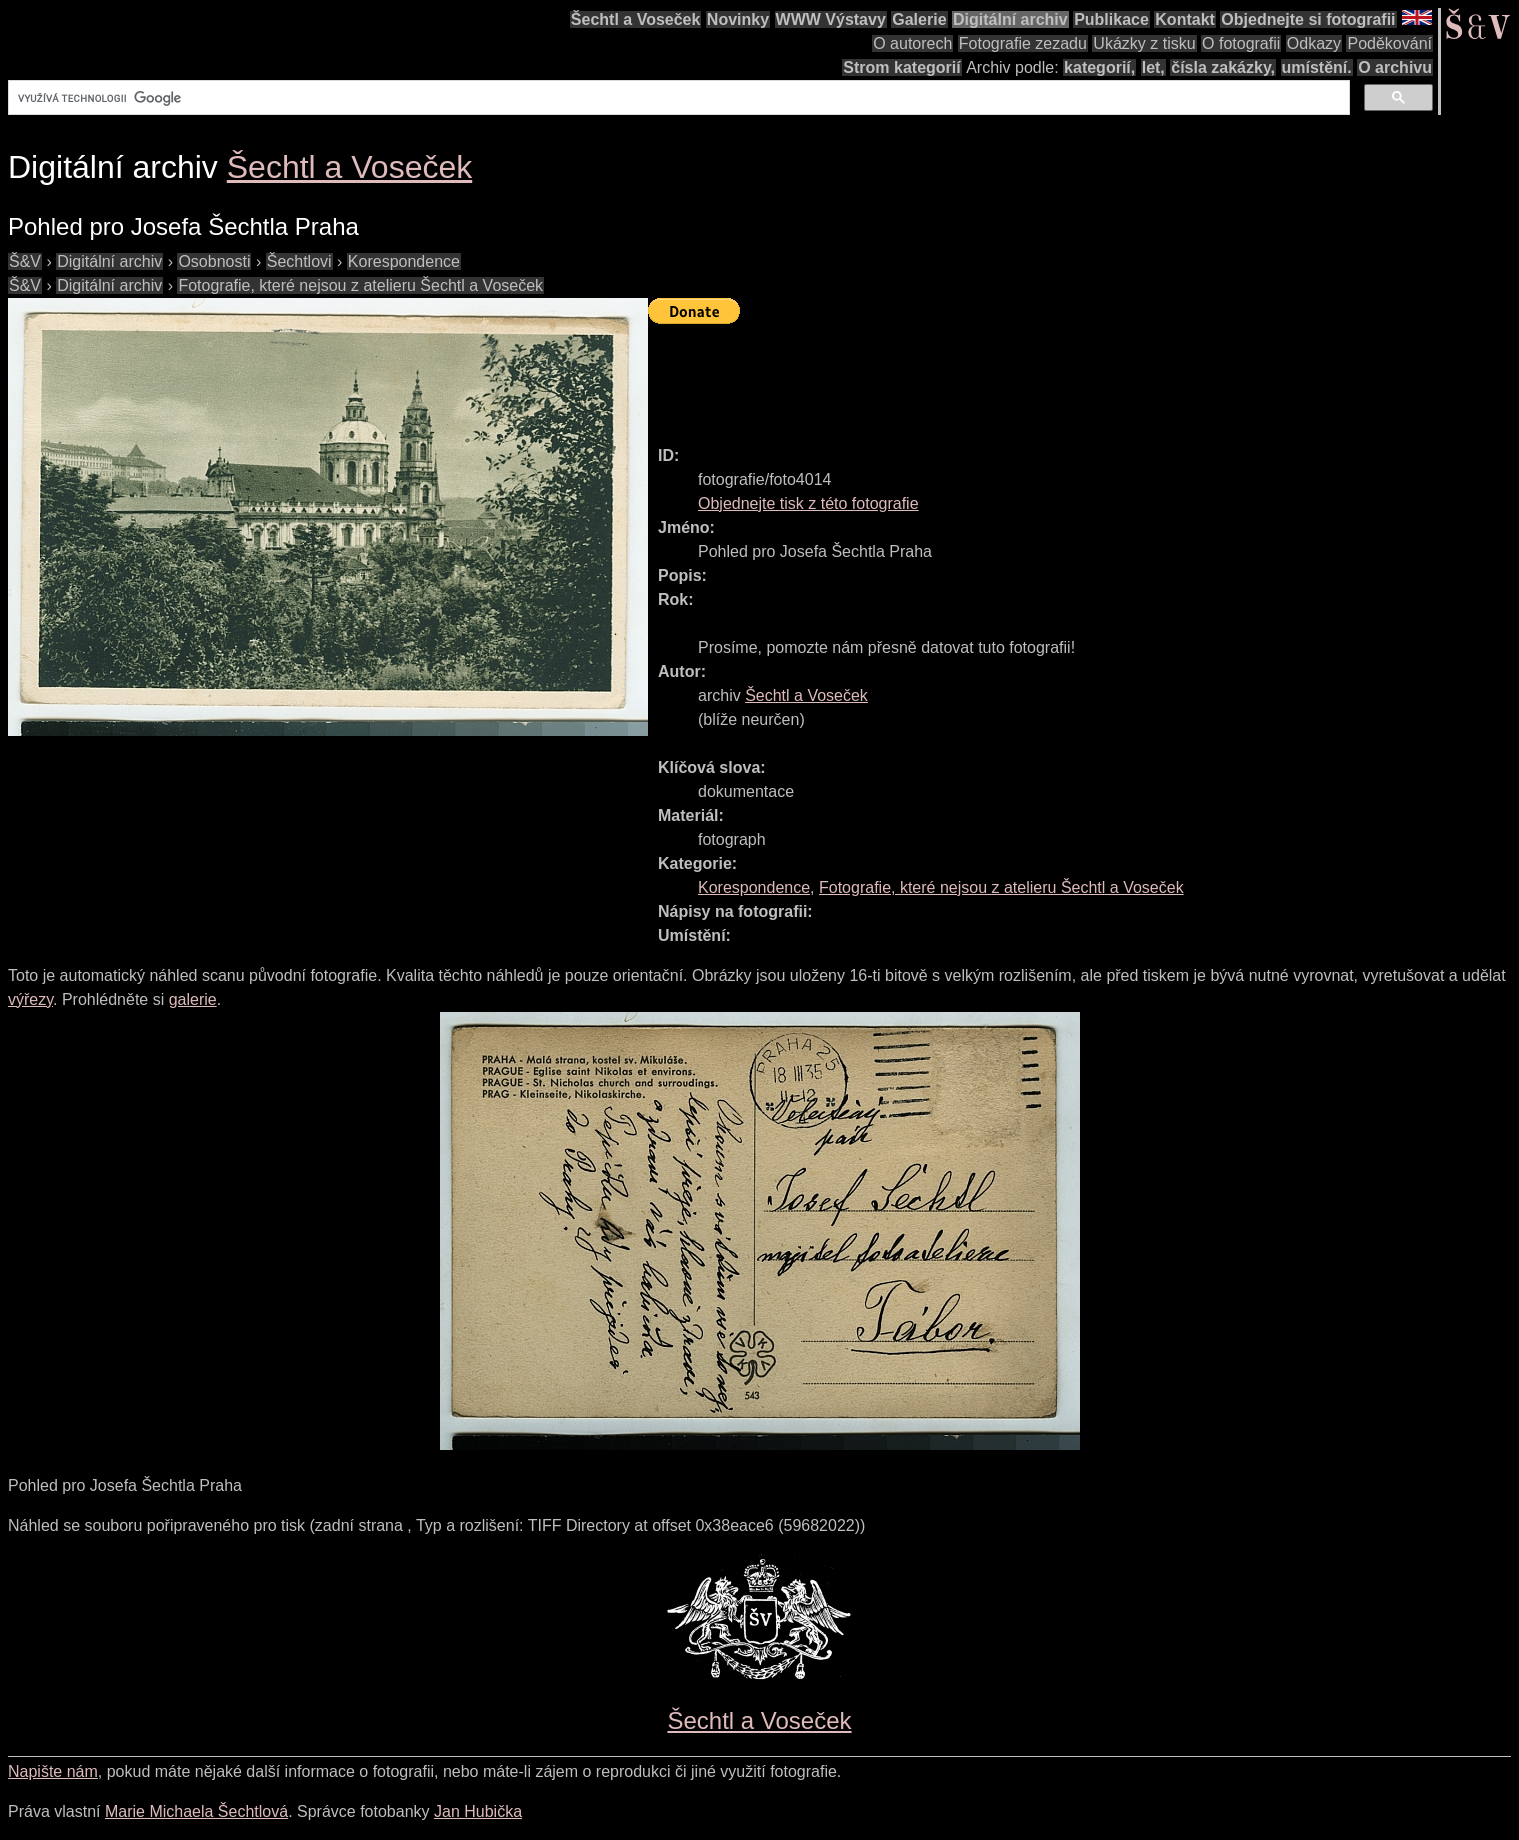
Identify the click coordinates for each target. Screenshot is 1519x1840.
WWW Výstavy (831, 19)
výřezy (30, 999)
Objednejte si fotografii (1308, 19)
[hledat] (677, 98)
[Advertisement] (1012, 376)
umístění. (1317, 67)
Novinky (738, 19)
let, (1153, 67)
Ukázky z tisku (1144, 43)
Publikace (1111, 19)
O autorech (912, 43)
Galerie (919, 19)
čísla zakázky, (1223, 67)
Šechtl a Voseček (636, 19)
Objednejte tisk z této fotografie (808, 503)
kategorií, (1099, 67)
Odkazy (1314, 43)
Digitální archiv (1010, 19)
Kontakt (1185, 19)
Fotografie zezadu (1023, 43)
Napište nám (53, 1771)
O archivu (1395, 67)
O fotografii (1241, 43)
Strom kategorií (901, 67)
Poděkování (1389, 43)
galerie (193, 999)
